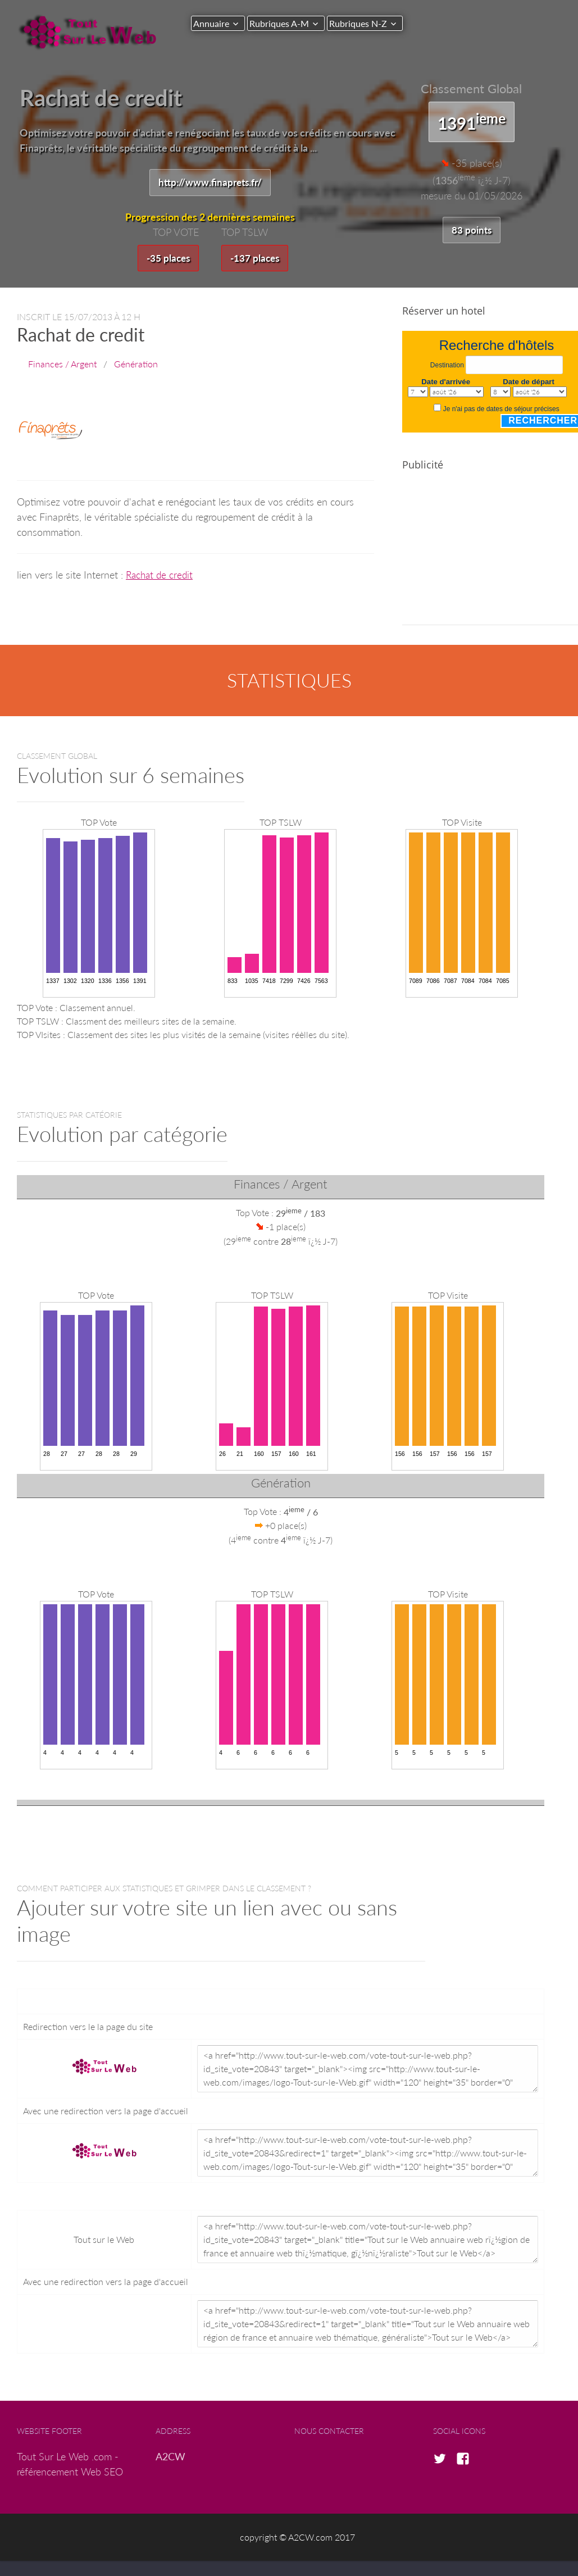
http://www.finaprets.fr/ (210, 182)
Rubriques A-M (285, 23)
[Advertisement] (490, 556)
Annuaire (211, 23)
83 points (471, 230)
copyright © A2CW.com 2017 (297, 2538)
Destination (447, 367)
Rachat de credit (160, 576)
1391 (472, 121)
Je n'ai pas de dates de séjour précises (501, 411)
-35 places (167, 259)
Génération (136, 365)
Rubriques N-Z (369, 23)
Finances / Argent (62, 365)
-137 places (255, 259)
